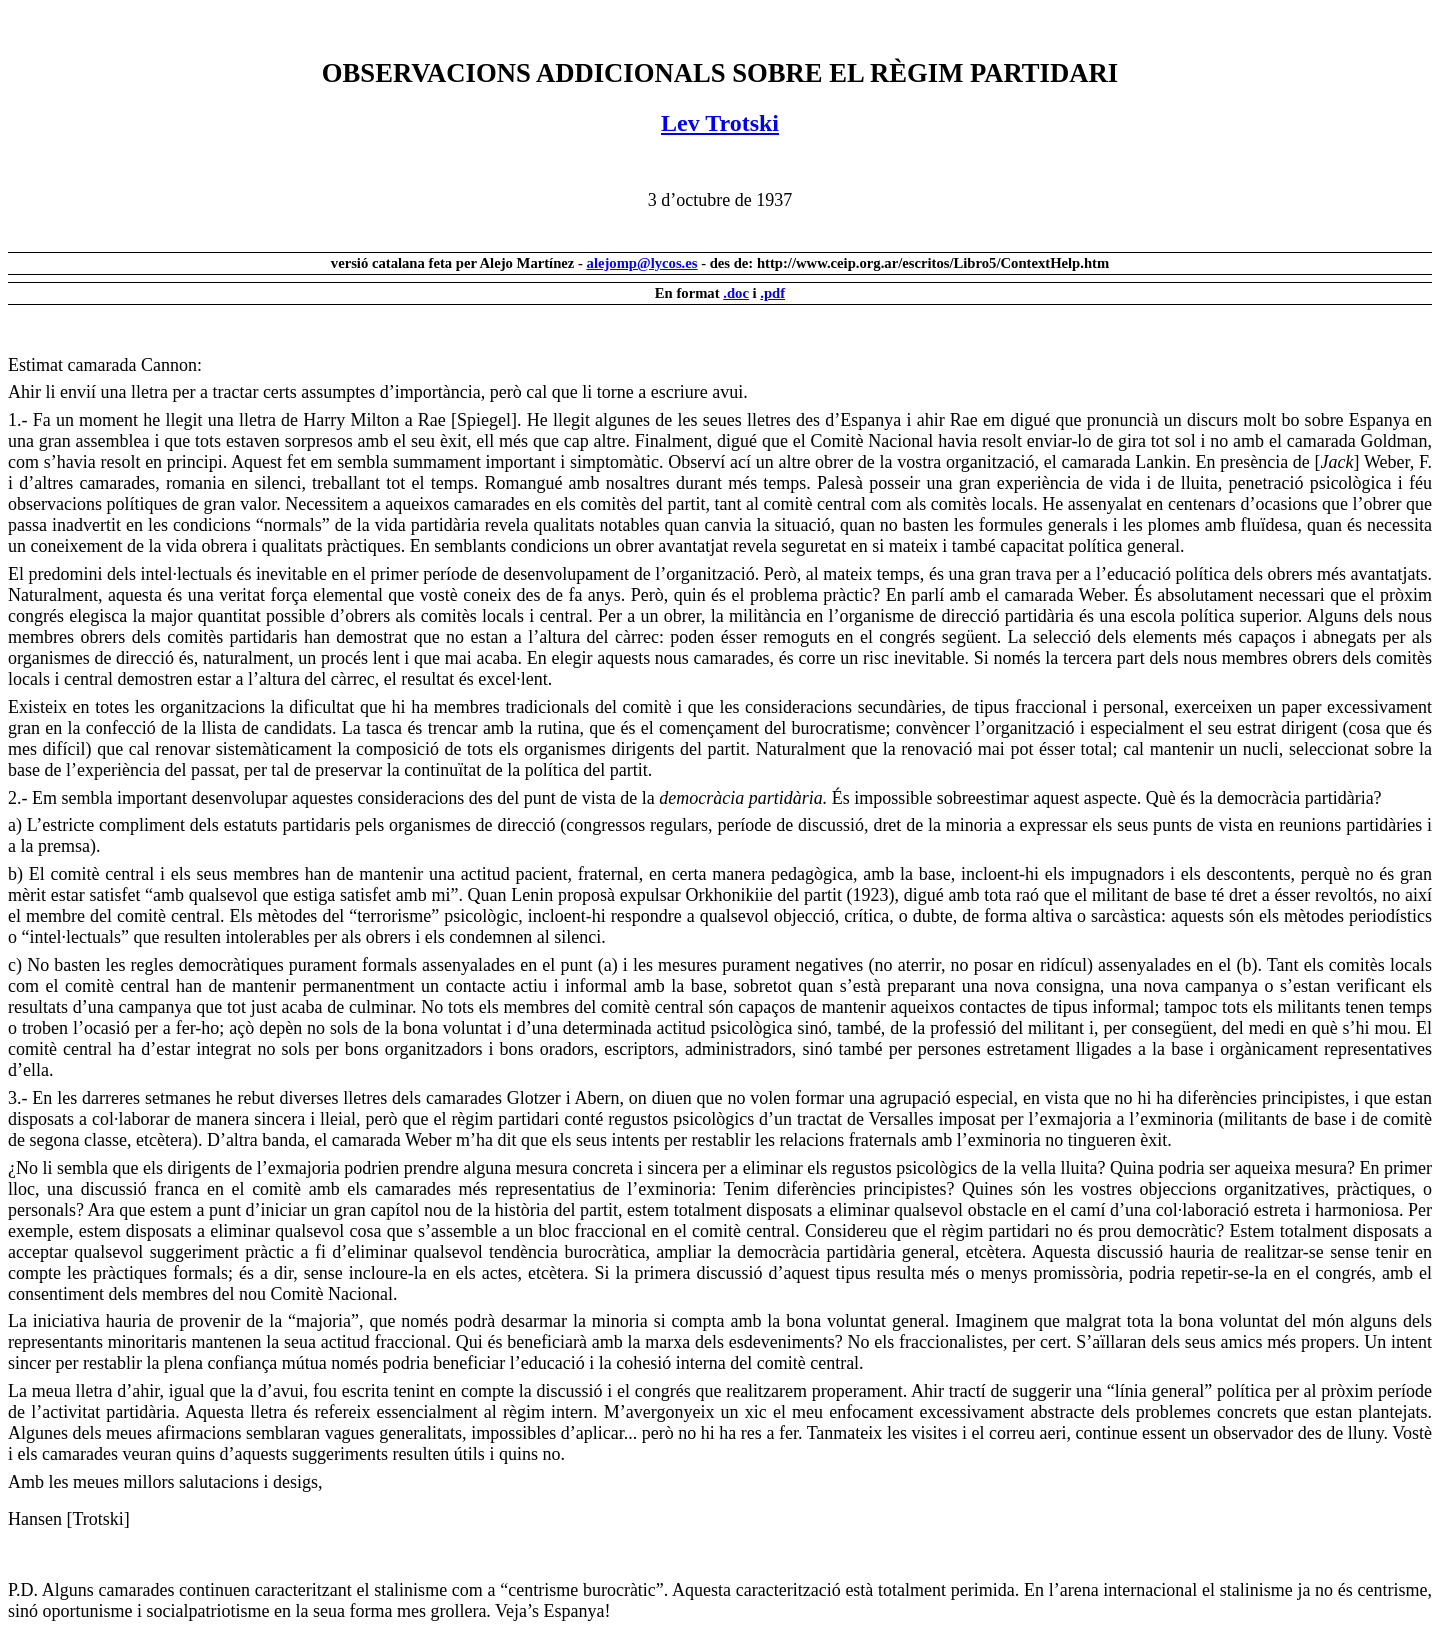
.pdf (772, 293)
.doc (736, 293)
